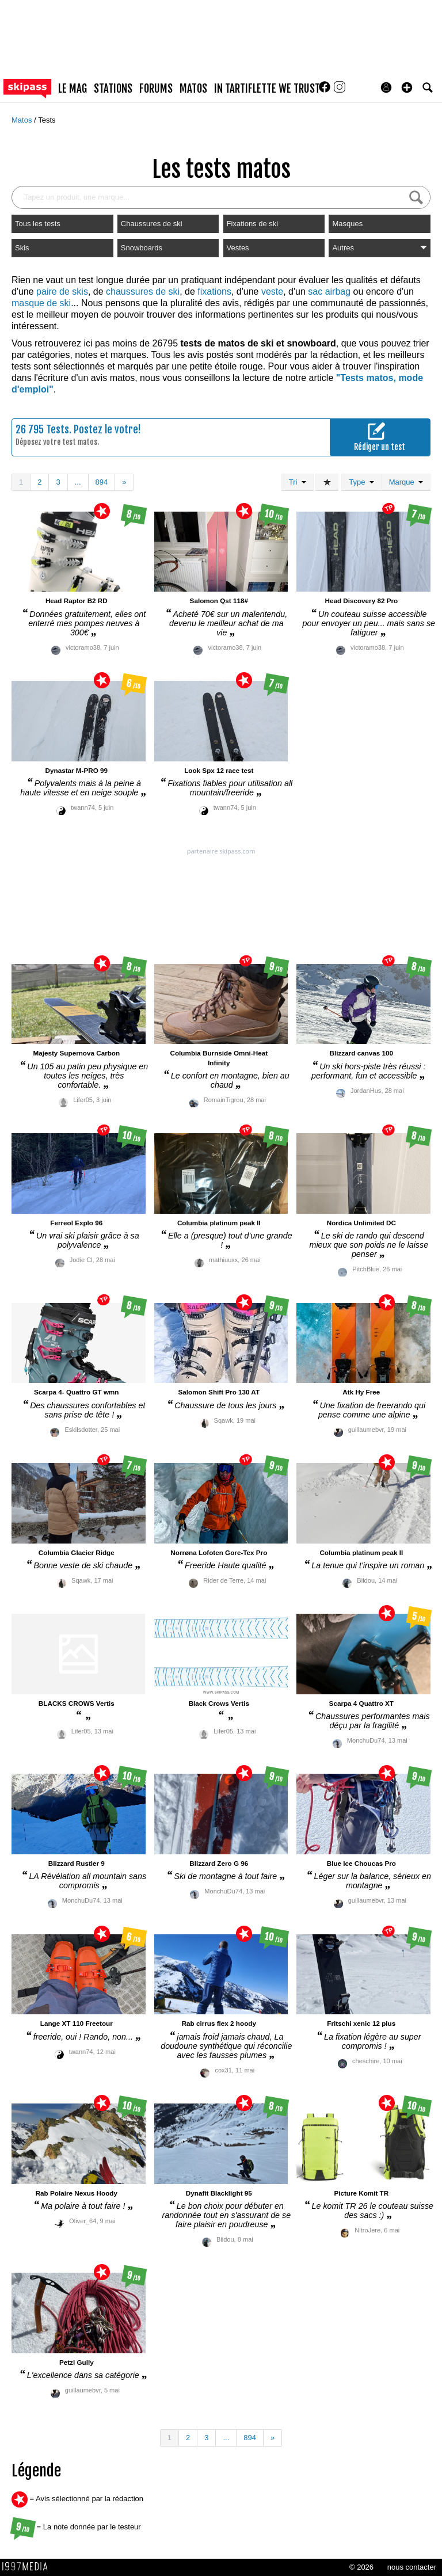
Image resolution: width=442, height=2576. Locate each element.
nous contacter (411, 2567)
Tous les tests (37, 223)
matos (193, 89)
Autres (379, 247)
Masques (347, 223)
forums (156, 89)
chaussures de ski (143, 291)
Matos (23, 120)
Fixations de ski (253, 223)
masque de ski (41, 303)
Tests (46, 120)
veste (272, 291)
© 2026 (361, 2567)
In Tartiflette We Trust (267, 89)
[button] (407, 87)
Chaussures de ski (151, 223)
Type (361, 482)
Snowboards (141, 247)
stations (113, 89)
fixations (214, 291)
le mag (72, 89)
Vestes (238, 247)
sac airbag (329, 291)
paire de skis (62, 291)
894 (102, 482)
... (78, 482)
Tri (297, 482)
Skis (22, 247)
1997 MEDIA (28, 2567)
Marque (406, 482)
